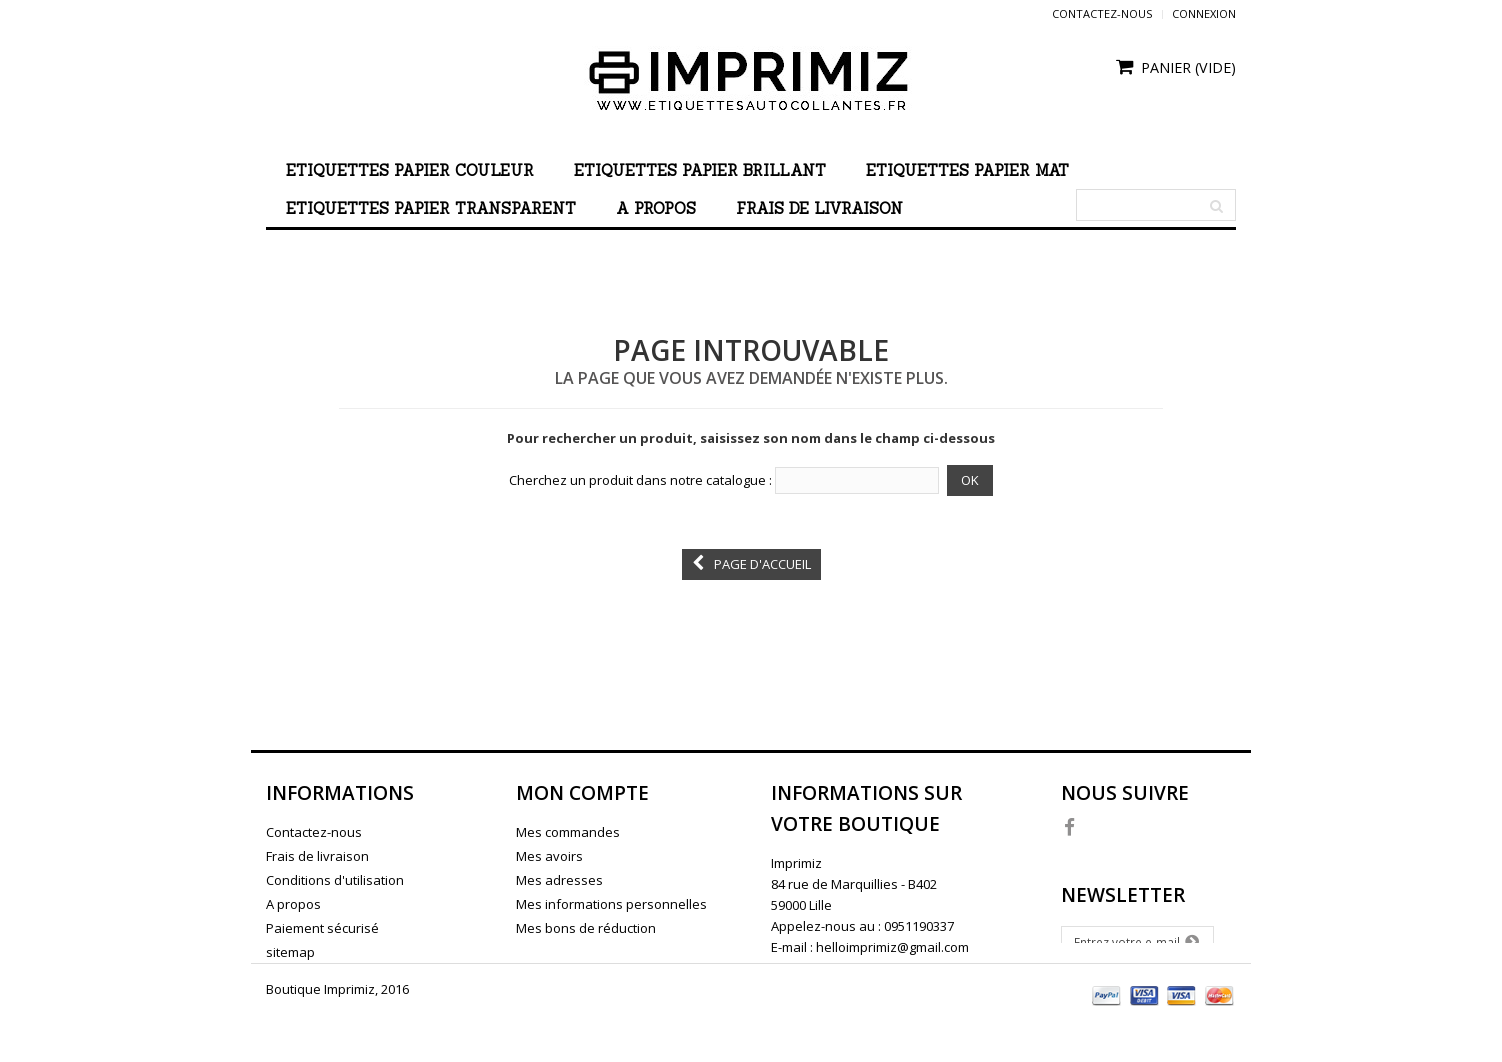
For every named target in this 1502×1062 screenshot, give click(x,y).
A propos (656, 208)
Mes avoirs (549, 856)
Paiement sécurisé (322, 928)
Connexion (1204, 13)
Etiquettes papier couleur (410, 170)
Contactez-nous (1102, 13)
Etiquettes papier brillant (700, 170)
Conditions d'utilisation (335, 880)
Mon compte (582, 793)
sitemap (290, 952)
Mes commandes (568, 832)
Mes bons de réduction (586, 928)
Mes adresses (559, 880)
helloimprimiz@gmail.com (892, 947)
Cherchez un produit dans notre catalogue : (640, 480)
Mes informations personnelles (611, 904)
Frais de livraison (819, 208)
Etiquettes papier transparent (431, 208)
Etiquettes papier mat (967, 170)
